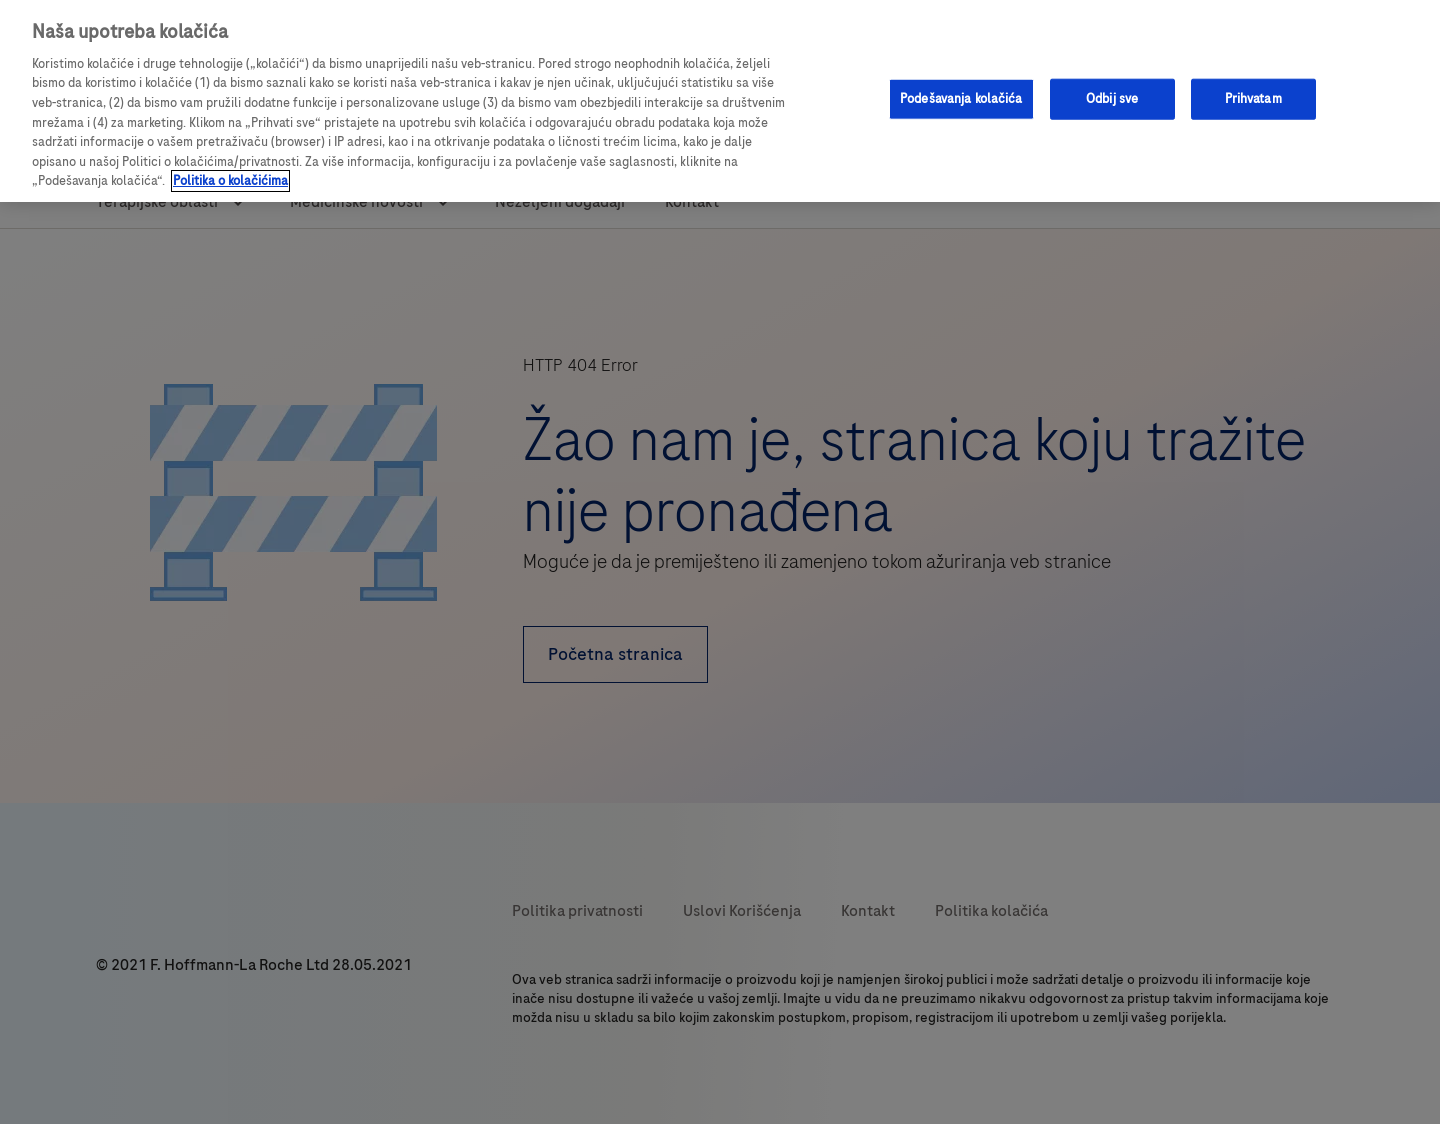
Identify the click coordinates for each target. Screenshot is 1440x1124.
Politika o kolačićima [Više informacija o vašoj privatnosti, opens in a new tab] (230, 181)
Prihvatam (1253, 98)
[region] (720, 101)
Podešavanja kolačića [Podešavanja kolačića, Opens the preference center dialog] (961, 98)
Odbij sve (1112, 98)
